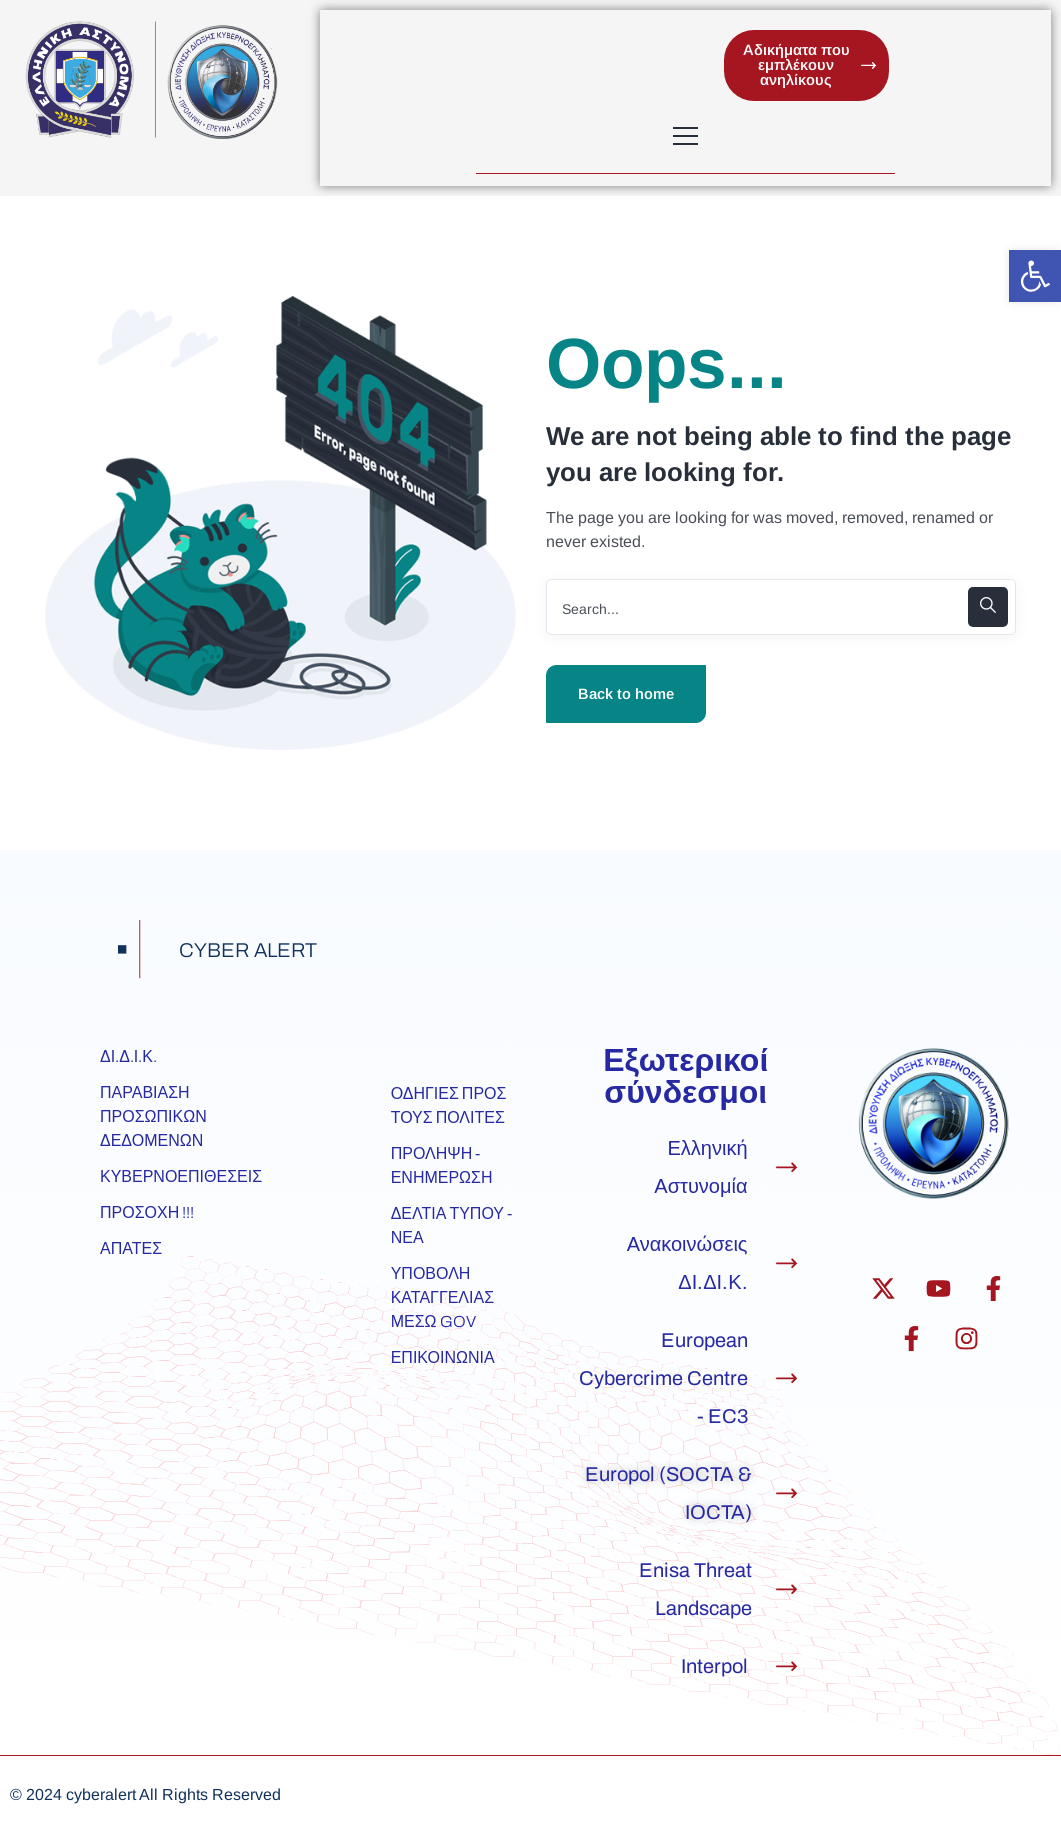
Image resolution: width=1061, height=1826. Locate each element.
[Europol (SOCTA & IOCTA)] (786, 1493)
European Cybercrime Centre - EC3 (663, 1379)
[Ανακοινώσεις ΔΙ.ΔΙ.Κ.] (786, 1263)
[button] (1035, 276)
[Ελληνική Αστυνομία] (786, 1167)
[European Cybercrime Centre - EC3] (786, 1378)
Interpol (714, 1667)
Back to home (626, 694)
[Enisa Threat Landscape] (786, 1589)
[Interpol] (786, 1666)
